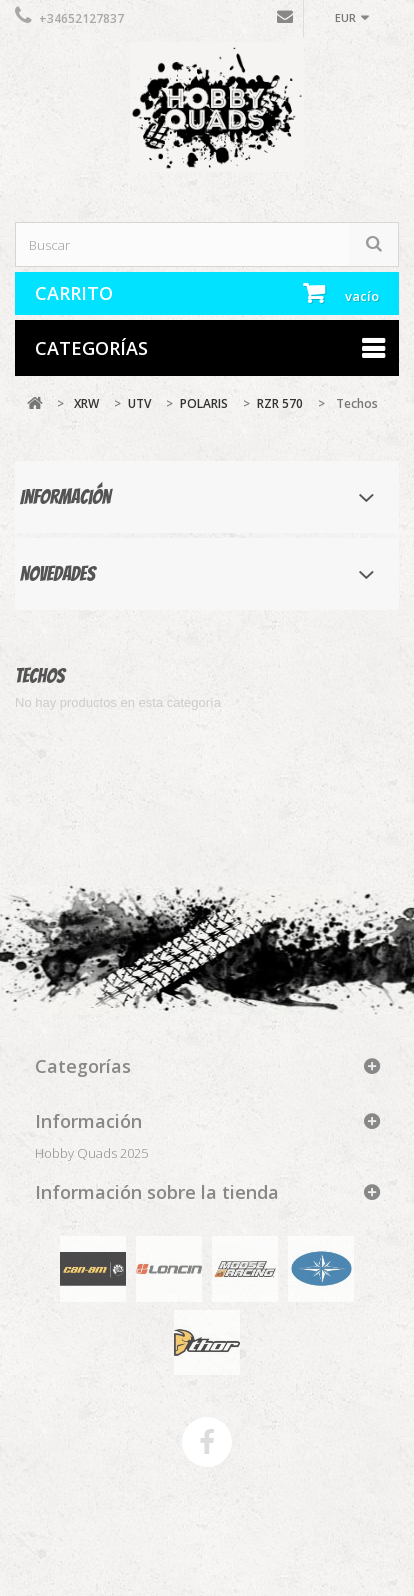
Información (65, 497)
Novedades (57, 574)
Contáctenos (285, 21)
